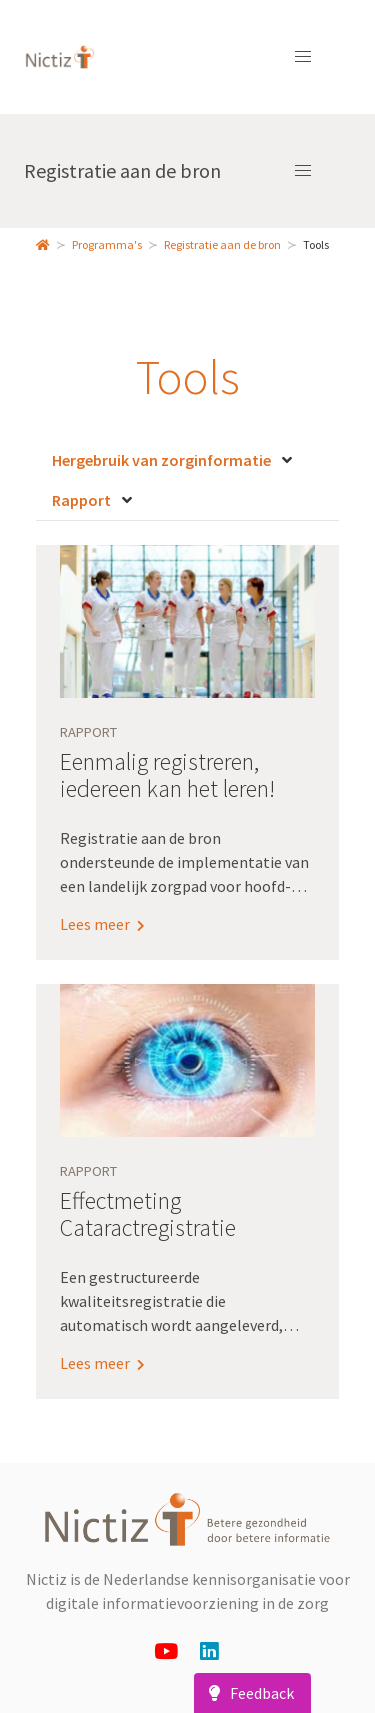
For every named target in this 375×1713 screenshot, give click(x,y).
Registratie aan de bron (122, 170)
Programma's (107, 244)
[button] (303, 57)
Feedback (248, 1693)
